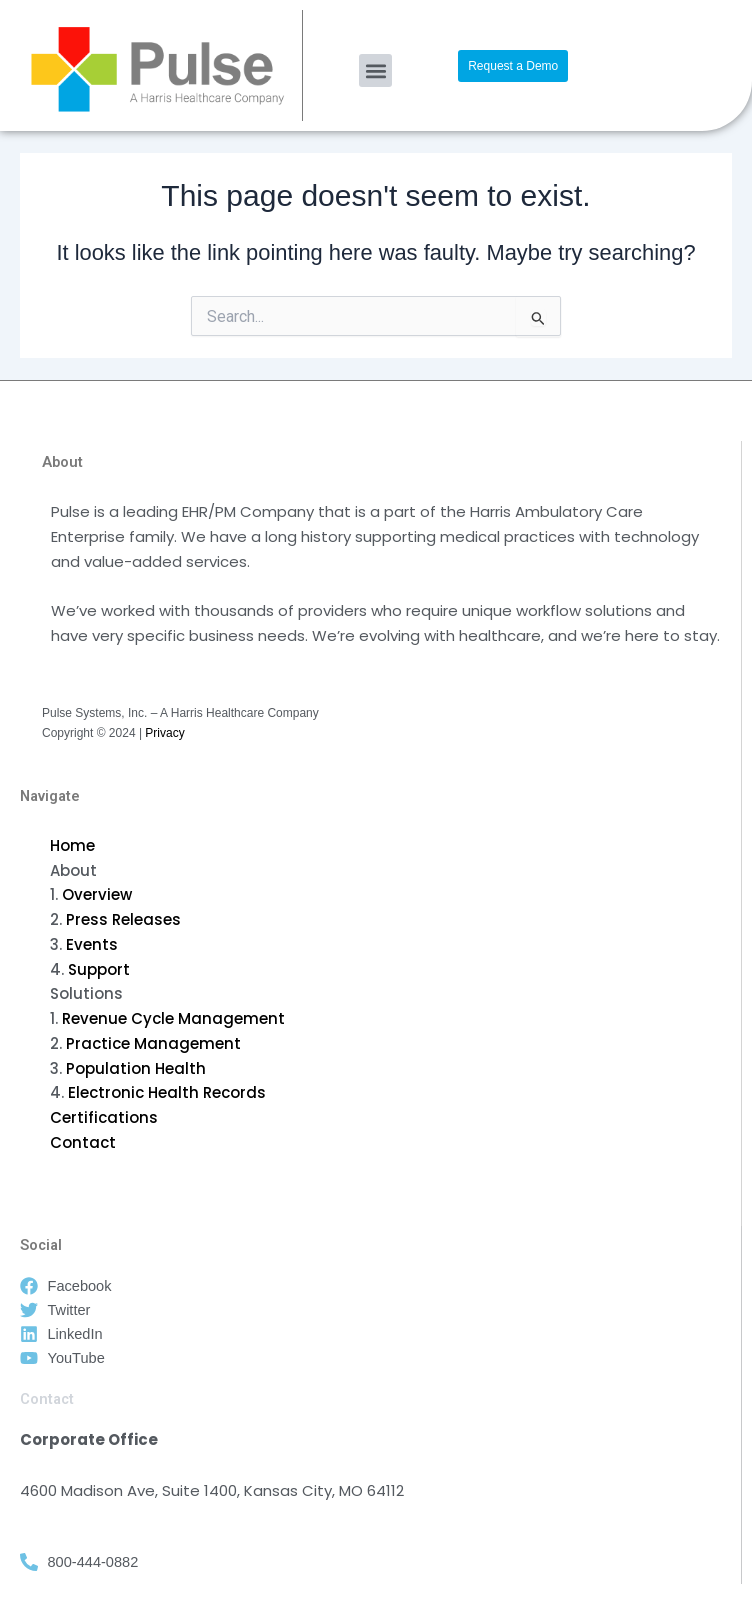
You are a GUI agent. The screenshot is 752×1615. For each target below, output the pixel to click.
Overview (97, 894)
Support (99, 969)
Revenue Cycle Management (173, 1018)
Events (92, 944)
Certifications (104, 1117)
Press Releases (123, 919)
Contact (83, 1142)
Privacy (164, 733)
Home (72, 845)
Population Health (136, 1068)
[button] (375, 70)
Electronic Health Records (167, 1092)
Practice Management (153, 1043)
